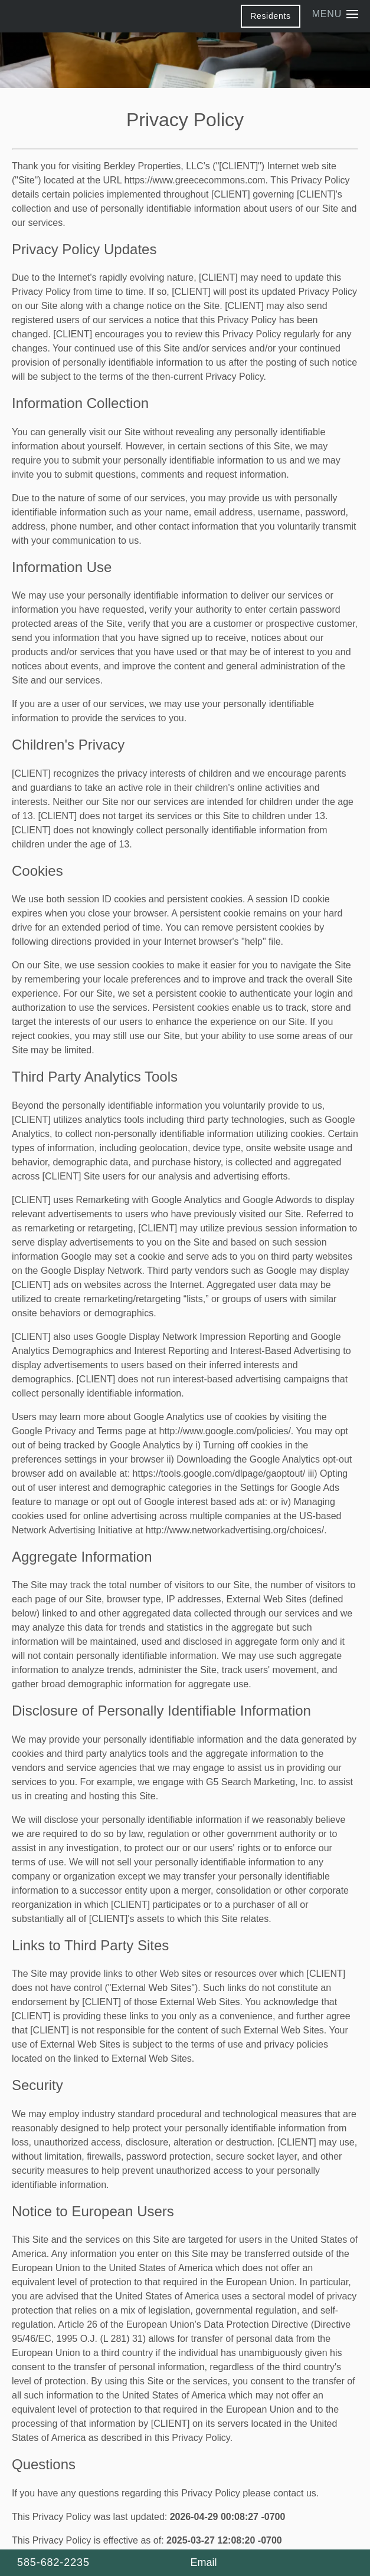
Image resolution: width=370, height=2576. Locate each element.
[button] (270, 16)
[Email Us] (201, 2562)
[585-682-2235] (98, 2562)
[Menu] (335, 14)
